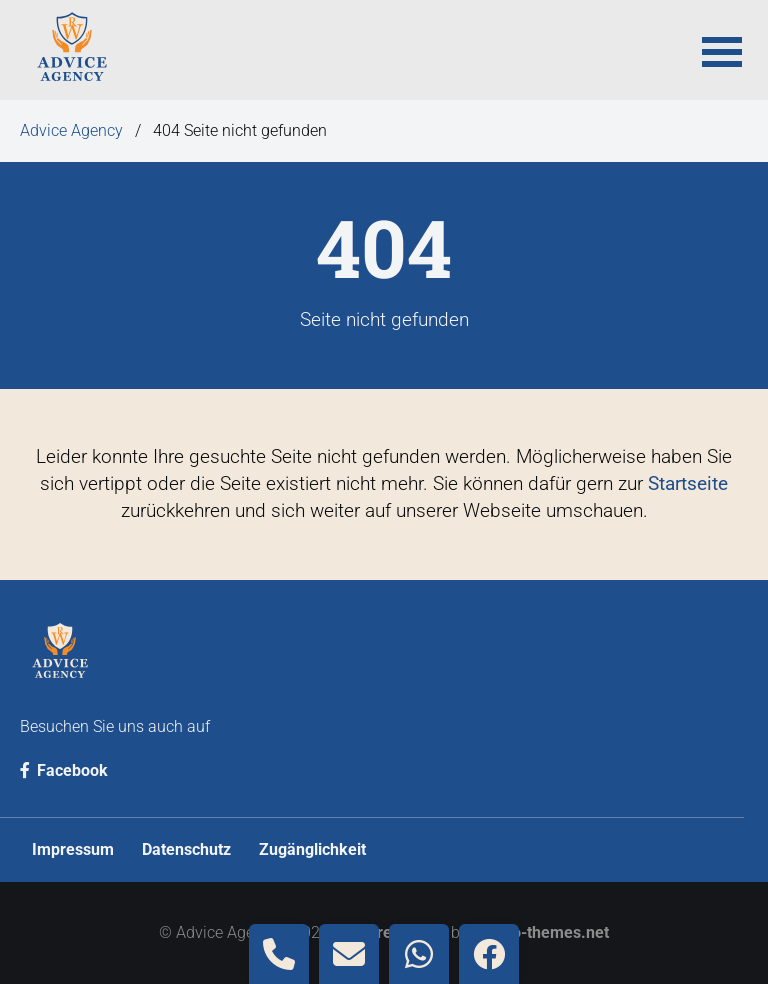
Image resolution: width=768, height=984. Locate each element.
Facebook (64, 770)
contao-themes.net (540, 932)
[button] (722, 50)
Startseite (688, 483)
